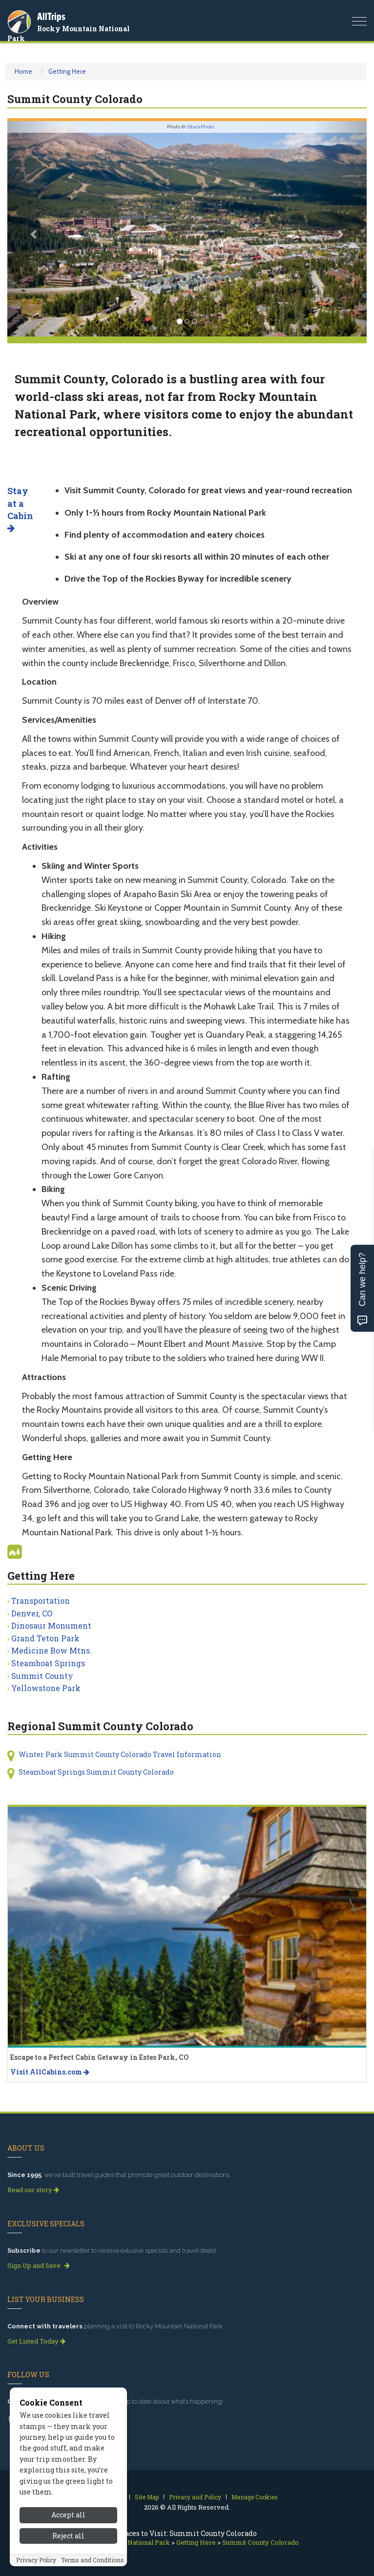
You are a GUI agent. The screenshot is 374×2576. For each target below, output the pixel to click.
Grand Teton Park (45, 1638)
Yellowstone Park (46, 1688)
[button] (34, 229)
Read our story (33, 2189)
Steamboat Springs (48, 1663)
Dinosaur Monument (51, 1625)
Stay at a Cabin (20, 509)
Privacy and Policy (195, 2497)
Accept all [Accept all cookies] (68, 2514)
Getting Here (67, 71)
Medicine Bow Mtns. (51, 1650)
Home (23, 71)
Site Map (147, 2497)
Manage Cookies (254, 2497)
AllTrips (51, 16)
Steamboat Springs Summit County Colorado (96, 1772)
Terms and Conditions (92, 2560)
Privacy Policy (36, 2560)
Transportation (40, 1600)
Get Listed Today (36, 2341)
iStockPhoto (200, 126)
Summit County (42, 1676)
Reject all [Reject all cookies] (68, 2535)
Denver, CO (31, 1613)
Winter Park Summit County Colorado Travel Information (120, 1754)
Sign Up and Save (38, 2265)
